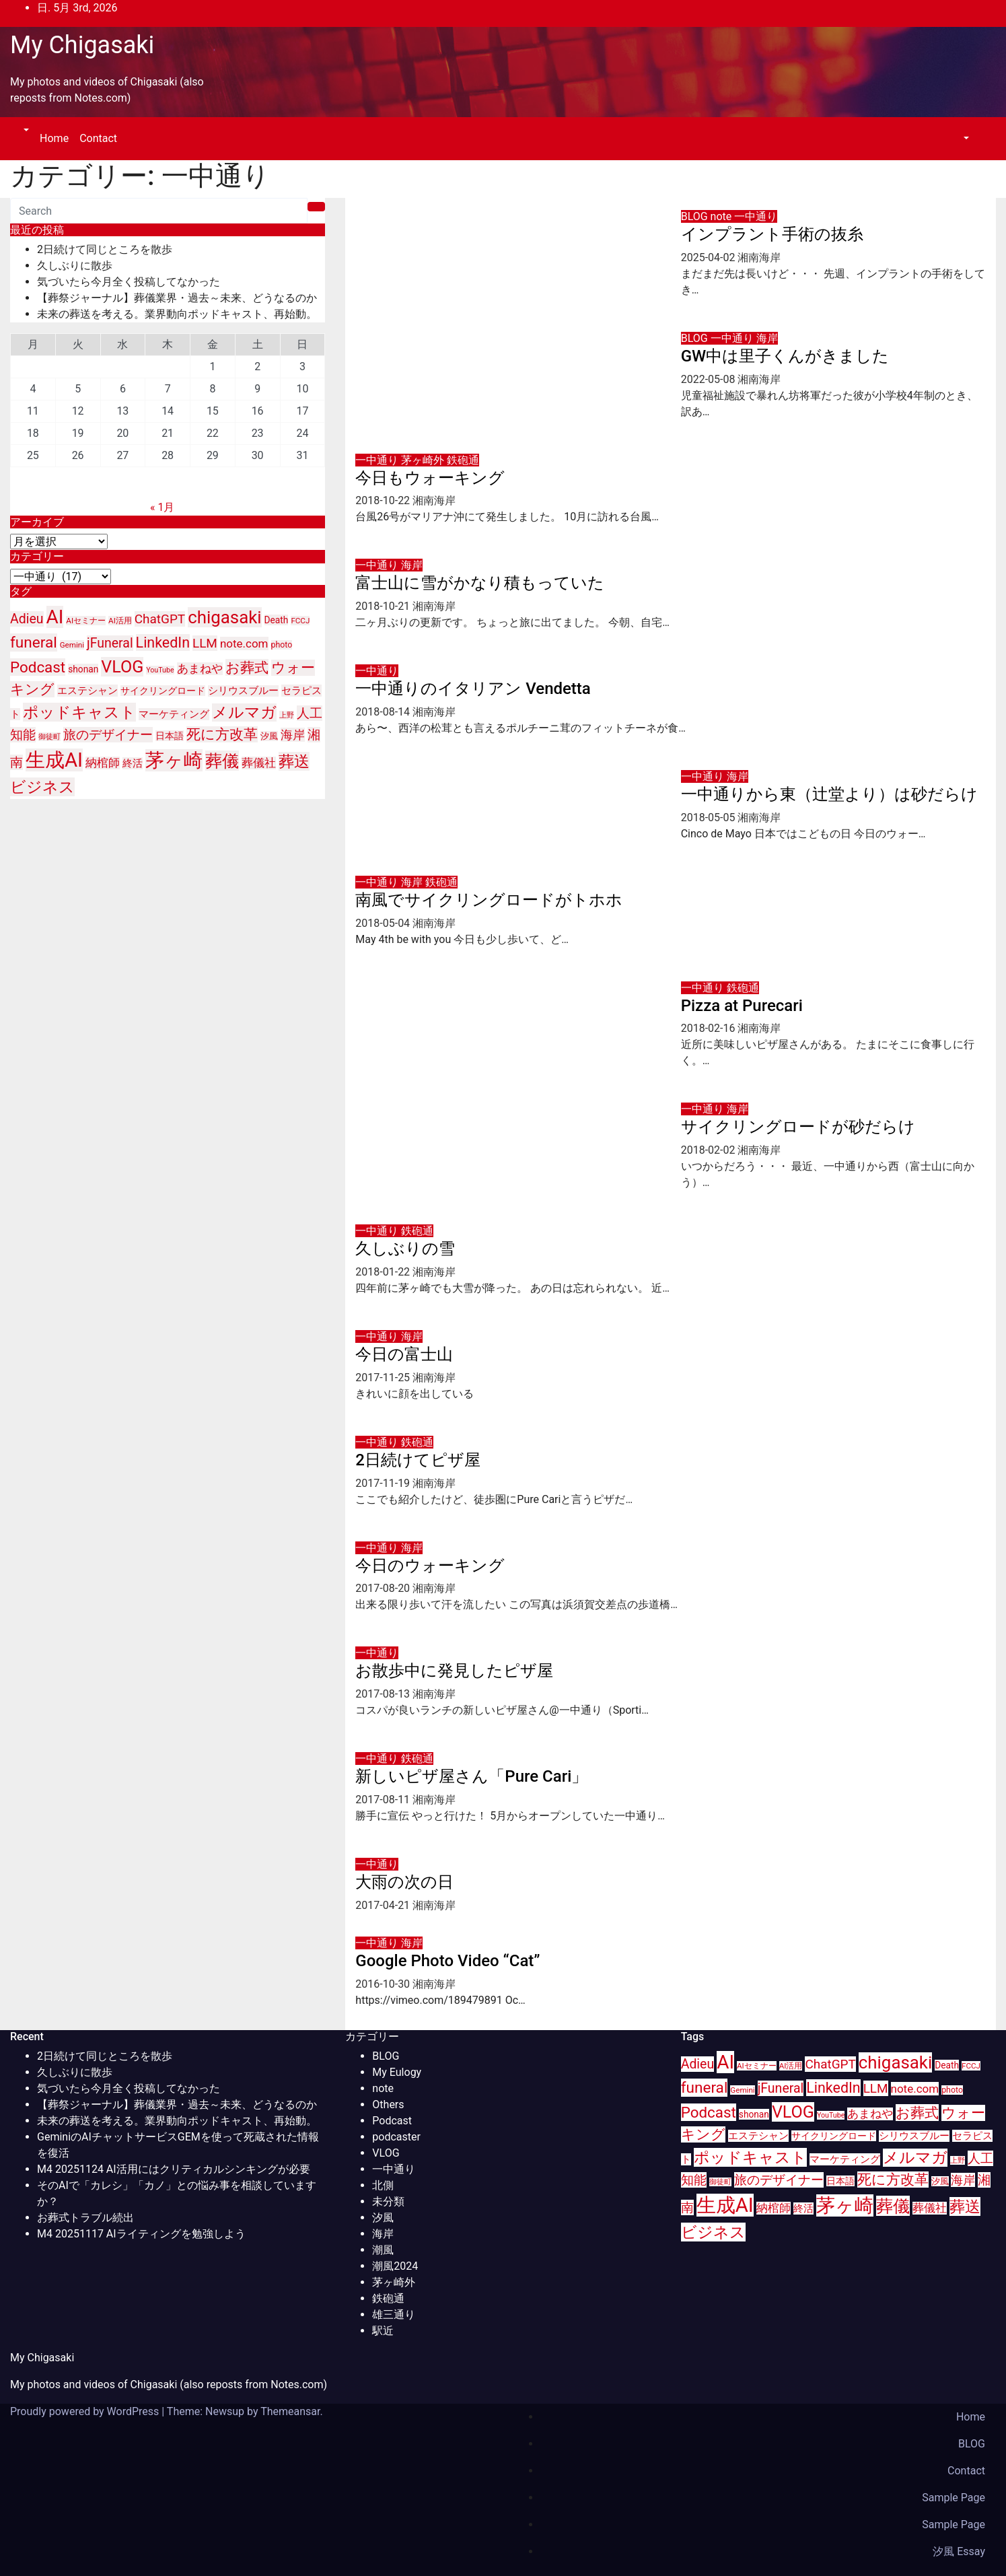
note (723, 216)
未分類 (388, 2201)
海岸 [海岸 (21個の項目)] (293, 735)
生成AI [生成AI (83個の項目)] (54, 760)
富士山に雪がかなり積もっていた (479, 582)
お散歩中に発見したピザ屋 (454, 1670)
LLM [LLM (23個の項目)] (204, 643)
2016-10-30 (383, 1984)
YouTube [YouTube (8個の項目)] (160, 670)
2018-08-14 (383, 711)
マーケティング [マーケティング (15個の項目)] (174, 714)
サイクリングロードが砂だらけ (798, 1126)
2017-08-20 (383, 1588)
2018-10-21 (383, 606)
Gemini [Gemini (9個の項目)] (72, 645)
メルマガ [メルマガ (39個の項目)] (244, 712)
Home (54, 138)
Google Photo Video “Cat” (447, 1960)
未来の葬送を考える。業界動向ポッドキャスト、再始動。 (177, 314)
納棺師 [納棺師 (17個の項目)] (102, 763)
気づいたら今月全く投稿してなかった (128, 281)
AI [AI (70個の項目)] (55, 617)
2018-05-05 (709, 817)
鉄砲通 (463, 460)
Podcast (392, 2120)
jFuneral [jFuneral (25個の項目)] (110, 643)
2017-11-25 (383, 1377)
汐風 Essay (959, 2551)
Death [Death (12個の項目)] (276, 620)
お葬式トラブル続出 (85, 2217)
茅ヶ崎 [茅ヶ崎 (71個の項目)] (174, 760)
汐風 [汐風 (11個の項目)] (269, 736)
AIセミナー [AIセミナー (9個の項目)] (86, 620)
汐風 (383, 2217)
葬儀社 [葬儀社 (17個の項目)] (259, 763)
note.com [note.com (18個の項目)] (244, 643)
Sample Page (953, 2497)
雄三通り (393, 2314)
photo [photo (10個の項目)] (282, 645)
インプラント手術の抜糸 (772, 234)
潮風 (383, 2249)
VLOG (385, 2153)
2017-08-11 (383, 1799)
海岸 (767, 338)
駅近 (383, 2330)
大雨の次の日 (404, 1882)
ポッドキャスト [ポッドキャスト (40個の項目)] (79, 712)
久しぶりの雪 (405, 1248)
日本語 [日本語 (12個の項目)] (169, 735)
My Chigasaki (82, 45)
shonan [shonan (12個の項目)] (83, 669)
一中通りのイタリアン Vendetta (472, 688)
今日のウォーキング (430, 1565)
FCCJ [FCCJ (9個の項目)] (300, 620)
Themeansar (290, 2411)
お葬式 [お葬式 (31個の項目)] (246, 667)
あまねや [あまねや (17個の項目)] (200, 668)
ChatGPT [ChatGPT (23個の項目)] (160, 619)
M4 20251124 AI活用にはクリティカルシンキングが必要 (173, 2169)
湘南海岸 (759, 257)
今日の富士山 (404, 1354)
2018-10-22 (383, 500)
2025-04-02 (709, 257)
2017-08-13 (383, 1693)
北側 (383, 2185)
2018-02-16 (709, 1028)
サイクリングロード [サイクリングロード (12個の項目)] (162, 690)
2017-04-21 (383, 1905)
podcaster (396, 2136)
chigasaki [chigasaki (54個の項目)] (224, 617)
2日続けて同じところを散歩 (104, 249)
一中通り (755, 216)
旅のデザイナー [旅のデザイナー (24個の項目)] (108, 734)
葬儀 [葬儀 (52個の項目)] (222, 761)
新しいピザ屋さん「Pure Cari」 (471, 1776)
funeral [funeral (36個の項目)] (33, 642)
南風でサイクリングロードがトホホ (488, 900)
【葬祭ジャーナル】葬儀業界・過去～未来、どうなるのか (177, 297)
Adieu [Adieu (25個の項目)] (27, 619)
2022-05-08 (709, 379)
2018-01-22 (383, 1271)
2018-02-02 (709, 1150)
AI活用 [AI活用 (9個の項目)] (120, 620)
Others (388, 2104)
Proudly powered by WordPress (85, 2411)
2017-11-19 (383, 1483)
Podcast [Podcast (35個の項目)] (37, 667)
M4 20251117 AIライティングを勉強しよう (141, 2233)
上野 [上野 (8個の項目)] (286, 715)
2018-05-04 (383, 923)
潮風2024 (395, 2266)
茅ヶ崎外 (424, 460)
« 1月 (162, 507)
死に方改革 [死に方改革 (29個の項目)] (222, 734)
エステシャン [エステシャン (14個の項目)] (87, 691)
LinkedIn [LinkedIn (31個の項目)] (163, 642)
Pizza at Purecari (742, 1005)
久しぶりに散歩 (74, 265)
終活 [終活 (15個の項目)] (132, 763)
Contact (98, 138)
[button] (25, 130)
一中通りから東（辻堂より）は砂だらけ (829, 794)
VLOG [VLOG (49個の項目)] (122, 666)
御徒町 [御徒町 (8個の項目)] (49, 736)
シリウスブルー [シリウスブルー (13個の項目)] (243, 691)
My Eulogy (396, 2072)
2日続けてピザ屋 (417, 1460)
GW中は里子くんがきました (785, 356)
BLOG (696, 216)
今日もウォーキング (430, 477)
